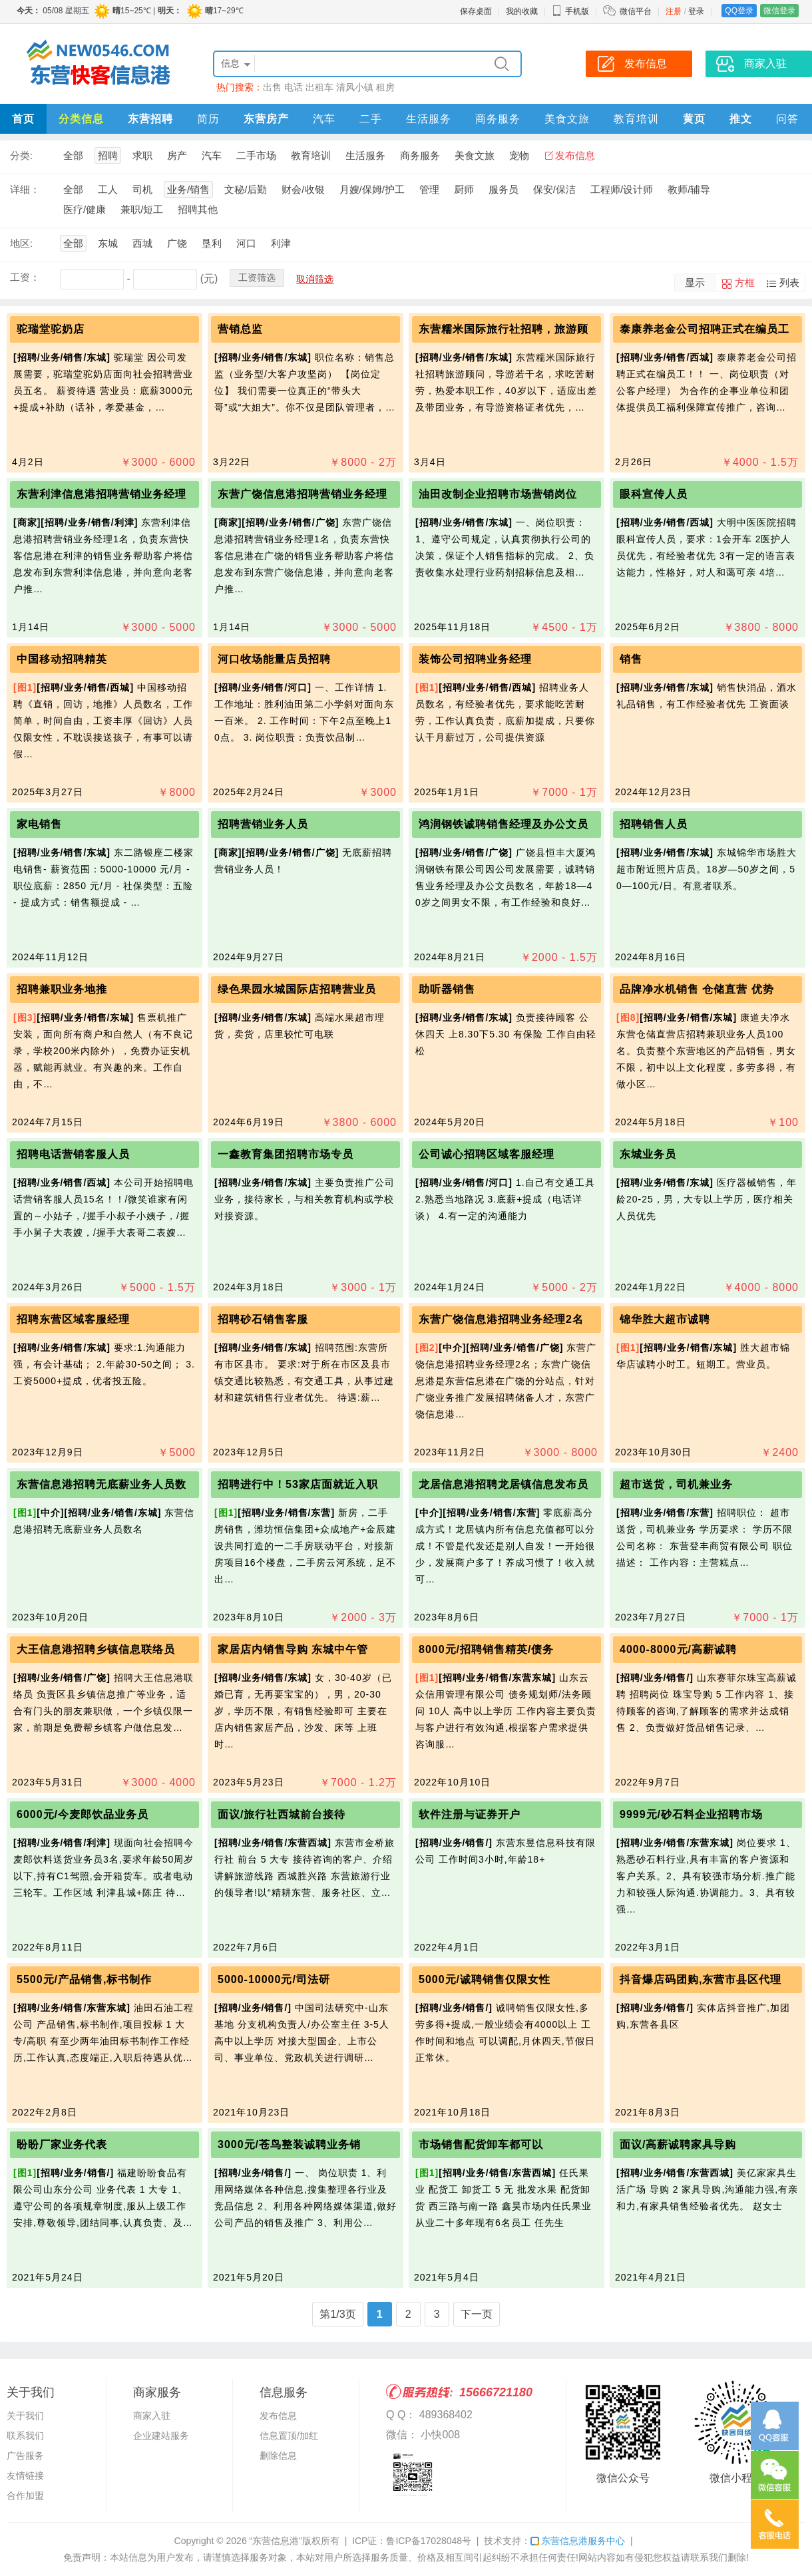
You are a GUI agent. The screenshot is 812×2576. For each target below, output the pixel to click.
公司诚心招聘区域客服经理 (486, 1154)
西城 (142, 243)
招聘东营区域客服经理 (73, 1319)
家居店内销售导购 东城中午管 (293, 1649)
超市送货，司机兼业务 (676, 1484)
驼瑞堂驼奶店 (51, 329)
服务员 (503, 189)
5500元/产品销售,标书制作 (84, 1979)
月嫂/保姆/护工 (372, 189)
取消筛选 (314, 279)
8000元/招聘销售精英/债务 (486, 1649)
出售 (272, 87)
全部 (73, 155)
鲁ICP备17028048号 (428, 2540)
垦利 (212, 243)
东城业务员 (648, 1154)
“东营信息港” (276, 2540)
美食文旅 (567, 118)
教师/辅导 (689, 189)
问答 (787, 118)
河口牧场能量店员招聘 (274, 659)
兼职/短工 (141, 209)
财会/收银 (303, 189)
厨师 (464, 189)
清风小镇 (354, 87)
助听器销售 (447, 989)
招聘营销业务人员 (263, 824)
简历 (208, 118)
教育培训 (636, 118)
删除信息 (278, 2455)
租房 (385, 87)
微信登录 (779, 10)
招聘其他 (198, 209)
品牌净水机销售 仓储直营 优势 (697, 989)
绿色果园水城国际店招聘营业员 (297, 989)
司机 (142, 189)
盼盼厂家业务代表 (62, 2144)
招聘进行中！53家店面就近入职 (298, 1484)
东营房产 (266, 118)
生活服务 (428, 118)
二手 (370, 118)
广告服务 (25, 2455)
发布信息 (575, 155)
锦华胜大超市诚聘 (665, 1319)
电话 (293, 87)
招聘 (108, 155)
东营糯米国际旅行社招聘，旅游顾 (503, 329)
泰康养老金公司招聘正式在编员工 (704, 329)
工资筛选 (257, 277)
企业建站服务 (161, 2435)
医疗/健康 (84, 209)
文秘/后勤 (245, 189)
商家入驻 (151, 2415)
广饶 (177, 243)
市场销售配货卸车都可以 (481, 2144)
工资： (25, 277)
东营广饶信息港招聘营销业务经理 (302, 494)
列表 (789, 282)
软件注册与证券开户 (469, 1814)
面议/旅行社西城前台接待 (281, 1814)
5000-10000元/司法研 (274, 1979)
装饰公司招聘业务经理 (475, 659)
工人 (108, 189)
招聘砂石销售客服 (263, 1319)
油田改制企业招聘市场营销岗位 (498, 494)
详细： (25, 189)
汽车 (324, 118)
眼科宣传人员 (654, 494)
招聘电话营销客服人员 (73, 1154)
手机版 (570, 11)
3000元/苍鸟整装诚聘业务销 (289, 2144)
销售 (631, 659)
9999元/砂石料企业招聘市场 (691, 1814)
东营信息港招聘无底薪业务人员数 (101, 1484)
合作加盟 (25, 2495)
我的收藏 (522, 11)
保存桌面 (476, 11)
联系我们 (25, 2435)
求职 (142, 155)
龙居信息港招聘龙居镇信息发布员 (503, 1484)
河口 (246, 243)
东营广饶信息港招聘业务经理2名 (501, 1319)
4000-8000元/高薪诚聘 (678, 1649)
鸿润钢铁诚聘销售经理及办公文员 (503, 824)
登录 (696, 11)
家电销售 (39, 824)
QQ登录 (739, 10)
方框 (745, 282)
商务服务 (497, 118)
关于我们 (25, 2415)
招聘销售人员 (654, 824)
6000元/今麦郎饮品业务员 (82, 1814)
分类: (21, 155)
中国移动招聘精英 (62, 659)
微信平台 (636, 11)
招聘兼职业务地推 (62, 989)
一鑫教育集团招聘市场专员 (285, 1154)
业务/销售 (188, 189)
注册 (674, 11)
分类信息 (81, 118)
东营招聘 (150, 118)
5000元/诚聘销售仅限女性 (484, 1979)
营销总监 (240, 329)
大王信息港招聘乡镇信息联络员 (96, 1649)
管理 (429, 189)
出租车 (319, 87)
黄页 (694, 118)
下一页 (477, 2314)
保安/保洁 (554, 189)
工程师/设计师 (621, 189)
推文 (740, 118)
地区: (21, 243)
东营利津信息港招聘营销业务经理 (101, 494)
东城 (108, 243)
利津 (281, 243)
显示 (695, 282)
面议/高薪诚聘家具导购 (678, 2144)
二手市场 (256, 155)
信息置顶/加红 (289, 2435)
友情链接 (25, 2475)
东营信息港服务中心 (577, 2540)
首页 (23, 118)
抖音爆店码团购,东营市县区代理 (700, 1979)
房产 (177, 155)
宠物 (519, 155)
